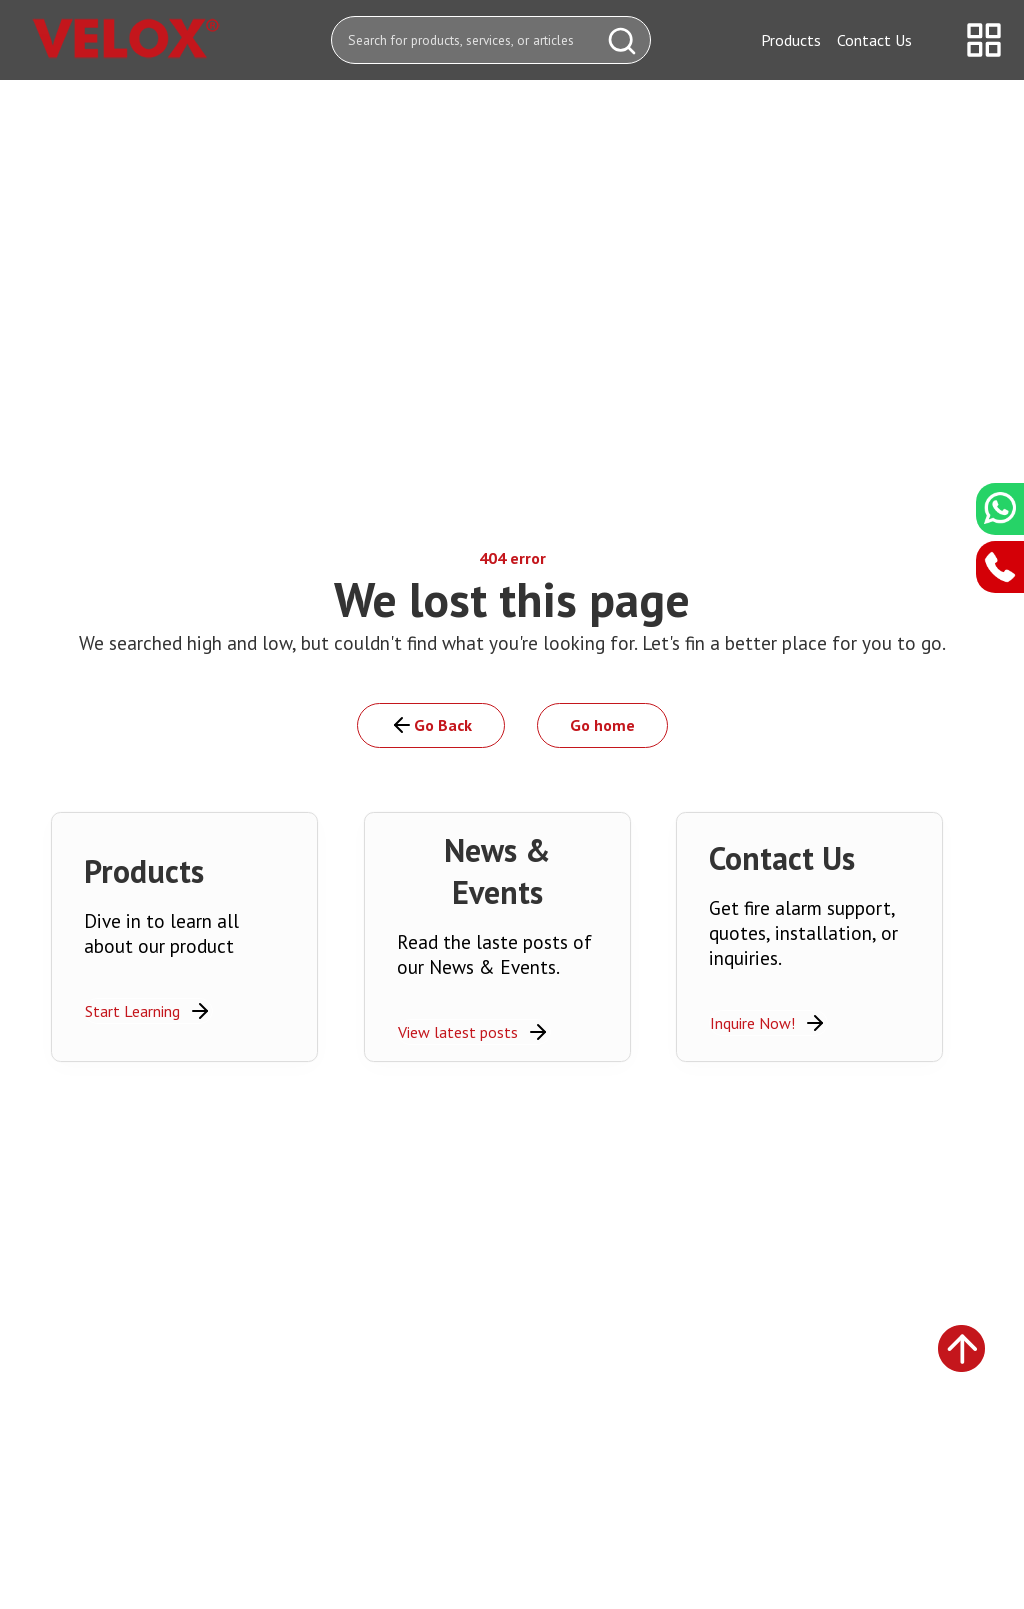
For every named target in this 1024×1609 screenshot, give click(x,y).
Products (791, 40)
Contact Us (874, 40)
